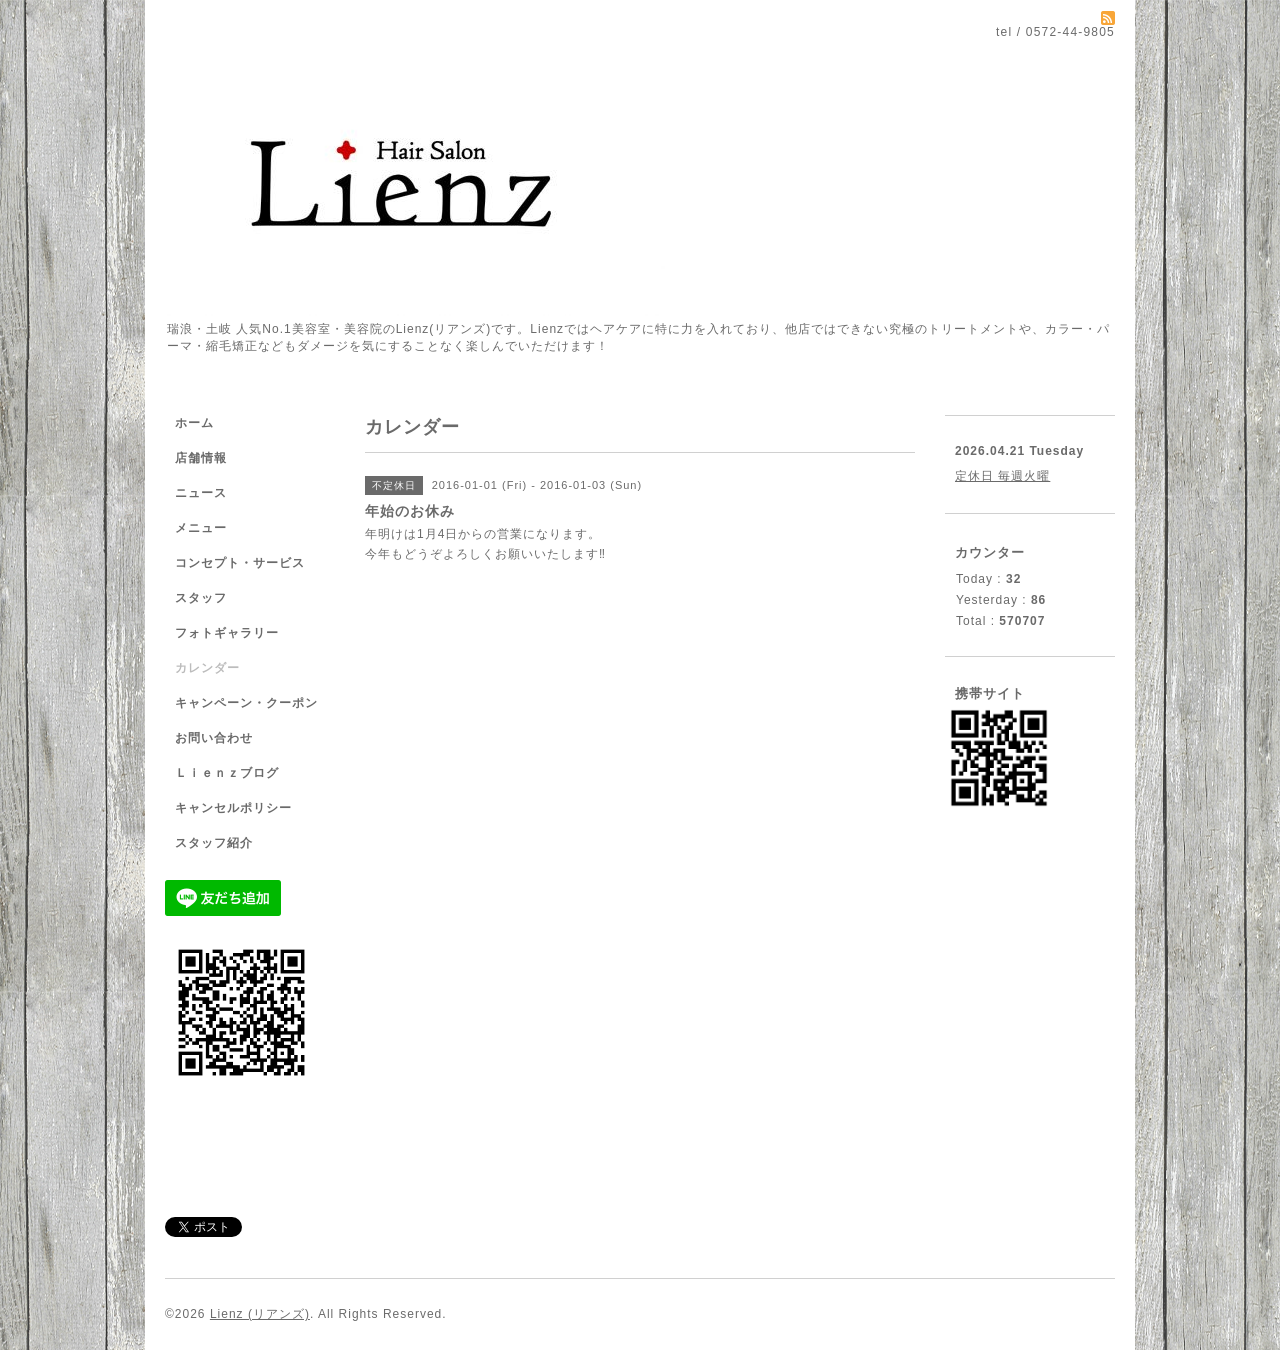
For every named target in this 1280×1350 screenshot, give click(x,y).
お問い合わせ (214, 738)
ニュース (201, 493)
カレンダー (207, 668)
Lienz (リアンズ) (260, 1314)
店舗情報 (201, 458)
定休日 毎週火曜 (1002, 476)
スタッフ (201, 598)
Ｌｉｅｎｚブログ (227, 773)
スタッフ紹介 (214, 843)
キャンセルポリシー (233, 808)
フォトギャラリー (227, 633)
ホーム (194, 423)
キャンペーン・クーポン (246, 703)
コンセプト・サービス (240, 563)
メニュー (201, 528)
